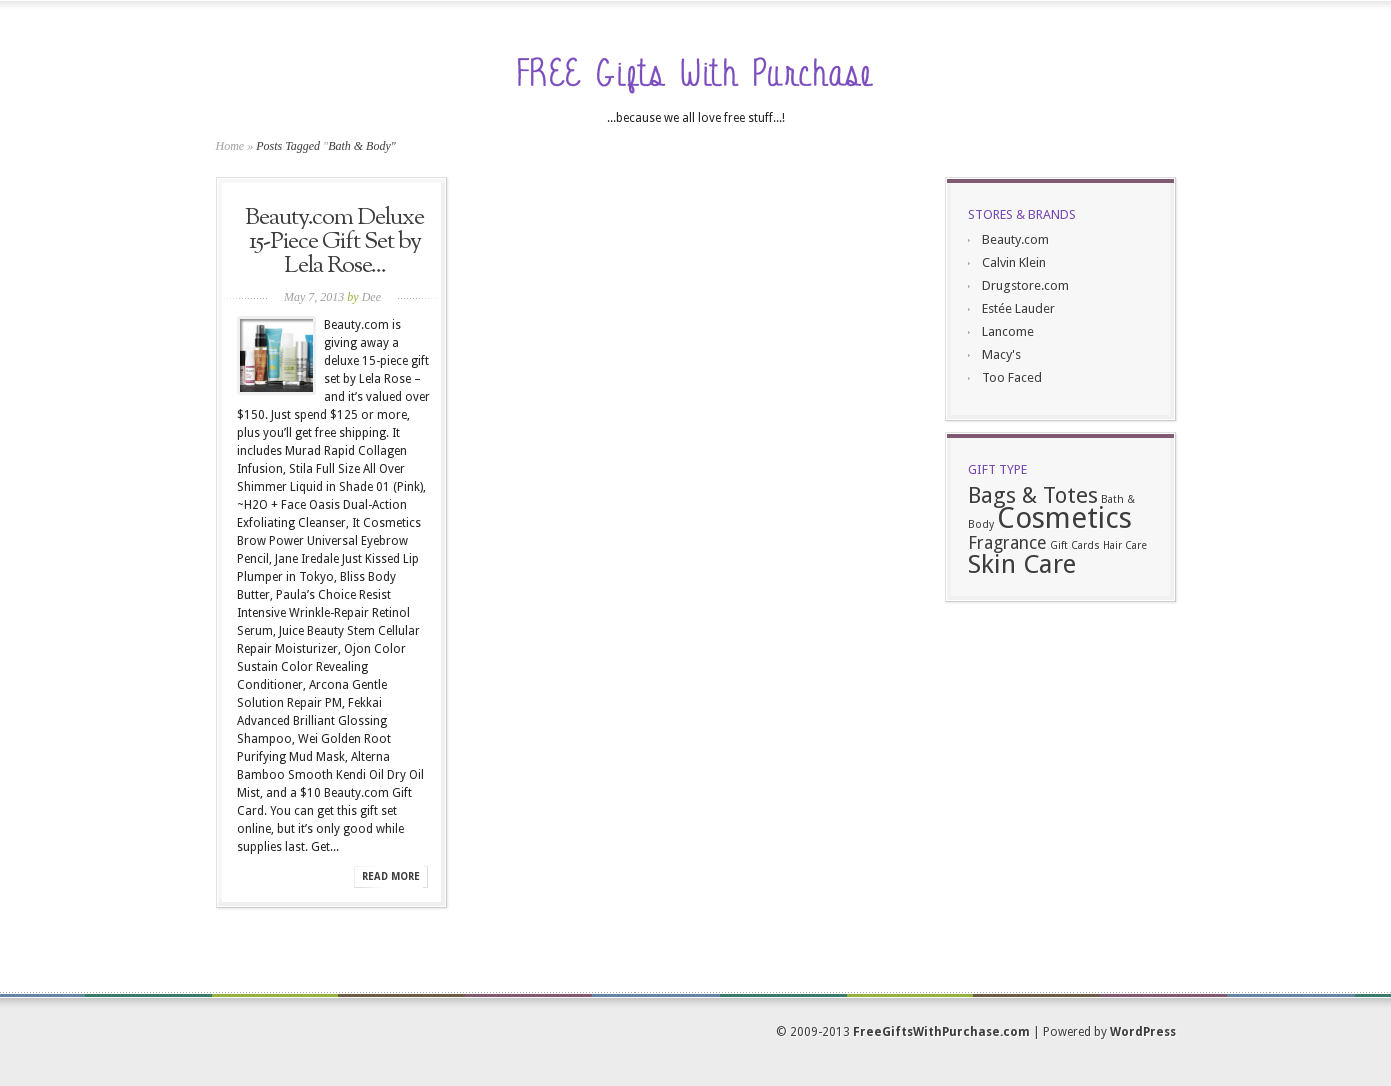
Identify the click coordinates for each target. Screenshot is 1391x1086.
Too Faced (1012, 377)
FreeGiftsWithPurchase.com (941, 1032)
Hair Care (1125, 545)
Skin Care (1022, 564)
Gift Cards (1075, 545)
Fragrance (1007, 543)
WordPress (1143, 1032)
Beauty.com (1015, 239)
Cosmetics (1064, 518)
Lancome (1008, 331)
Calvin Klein (1014, 262)
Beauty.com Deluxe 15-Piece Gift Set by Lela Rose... (334, 242)
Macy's (1001, 354)
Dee (371, 297)
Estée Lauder (1018, 308)
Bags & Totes (1033, 495)
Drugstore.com (1025, 285)
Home (230, 146)
